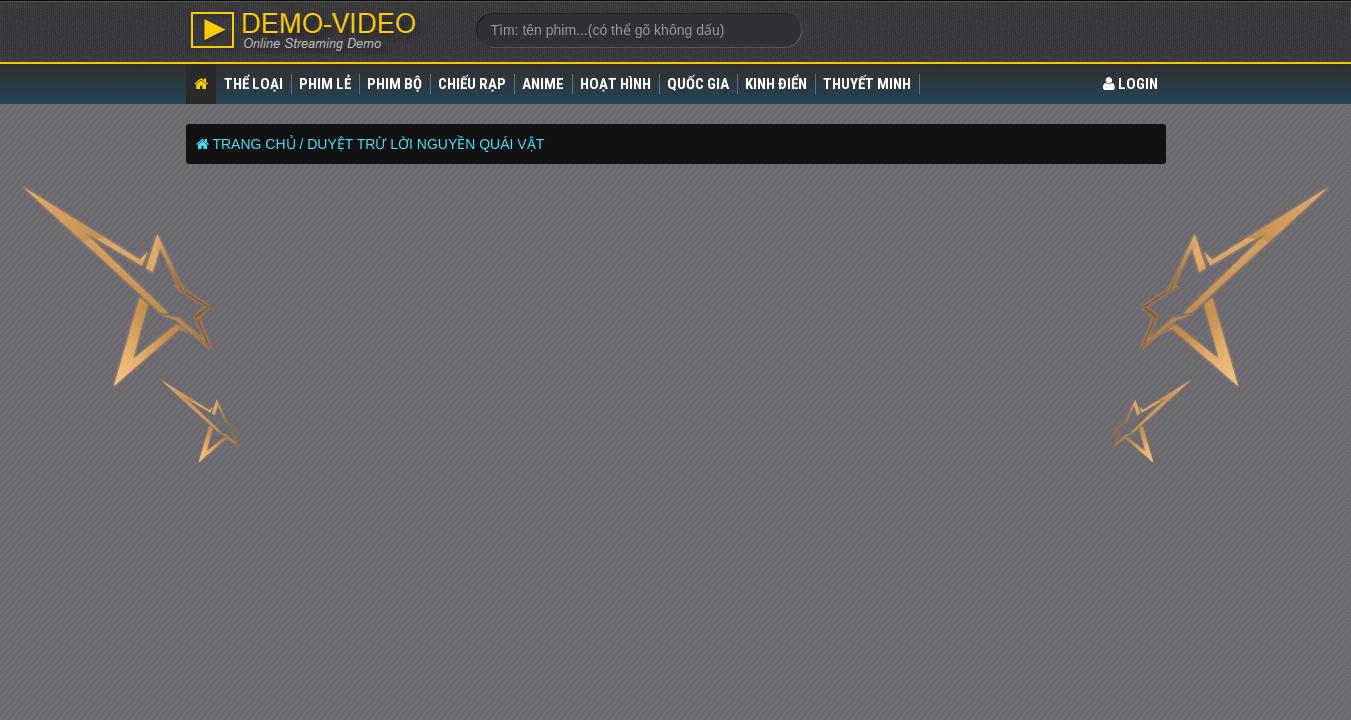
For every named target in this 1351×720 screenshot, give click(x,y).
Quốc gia (698, 84)
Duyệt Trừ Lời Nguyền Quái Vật (425, 144)
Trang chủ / (257, 144)
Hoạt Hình (615, 84)
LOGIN (1130, 84)
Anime (543, 84)
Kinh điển (776, 84)
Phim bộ (394, 84)
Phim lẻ (325, 84)
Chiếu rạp (472, 84)
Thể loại (253, 84)
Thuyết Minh (867, 84)
